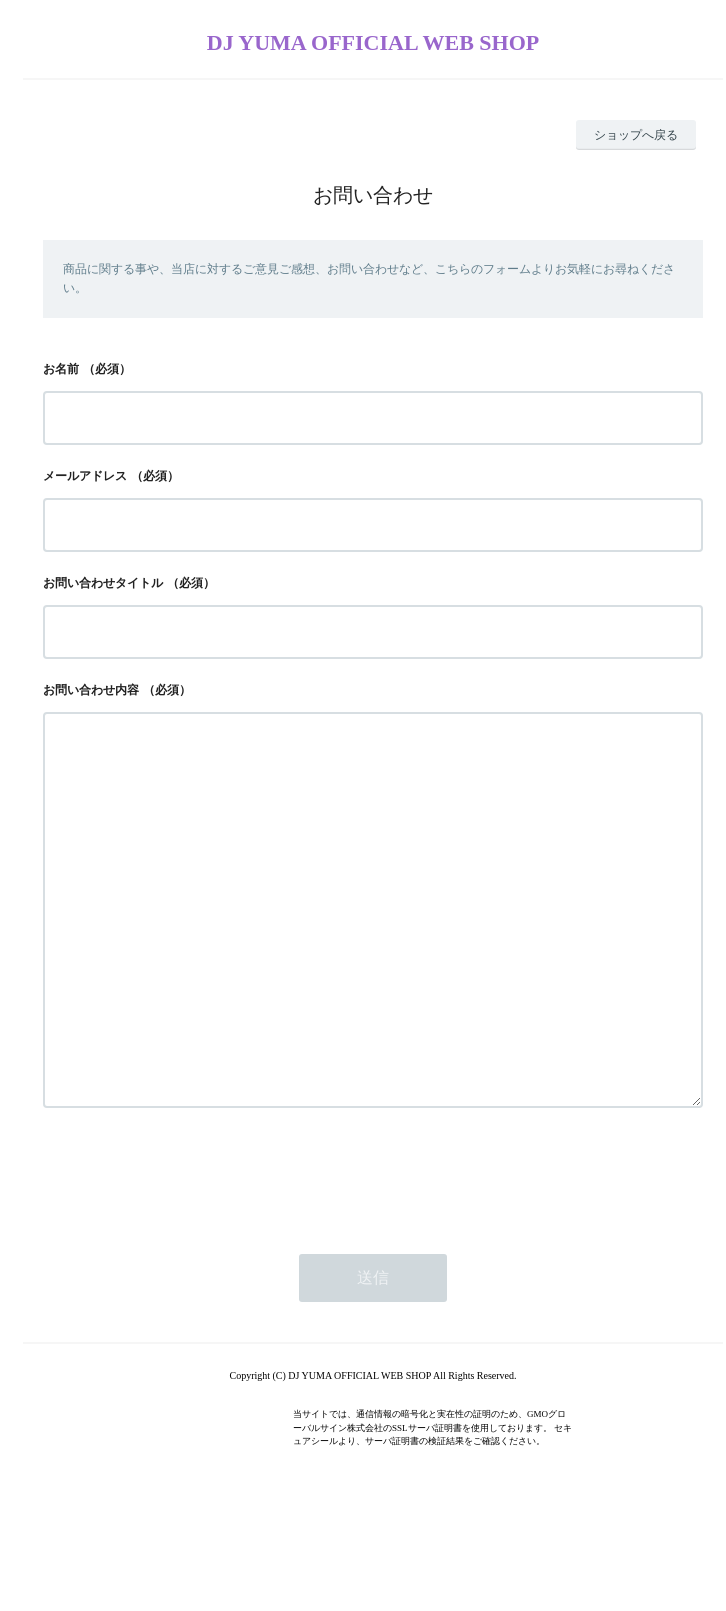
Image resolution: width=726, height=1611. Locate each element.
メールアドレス (85, 476)
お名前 (61, 369)
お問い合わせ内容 (91, 690)
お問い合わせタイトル (103, 583)
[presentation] (195, 1255)
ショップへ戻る (636, 135)
